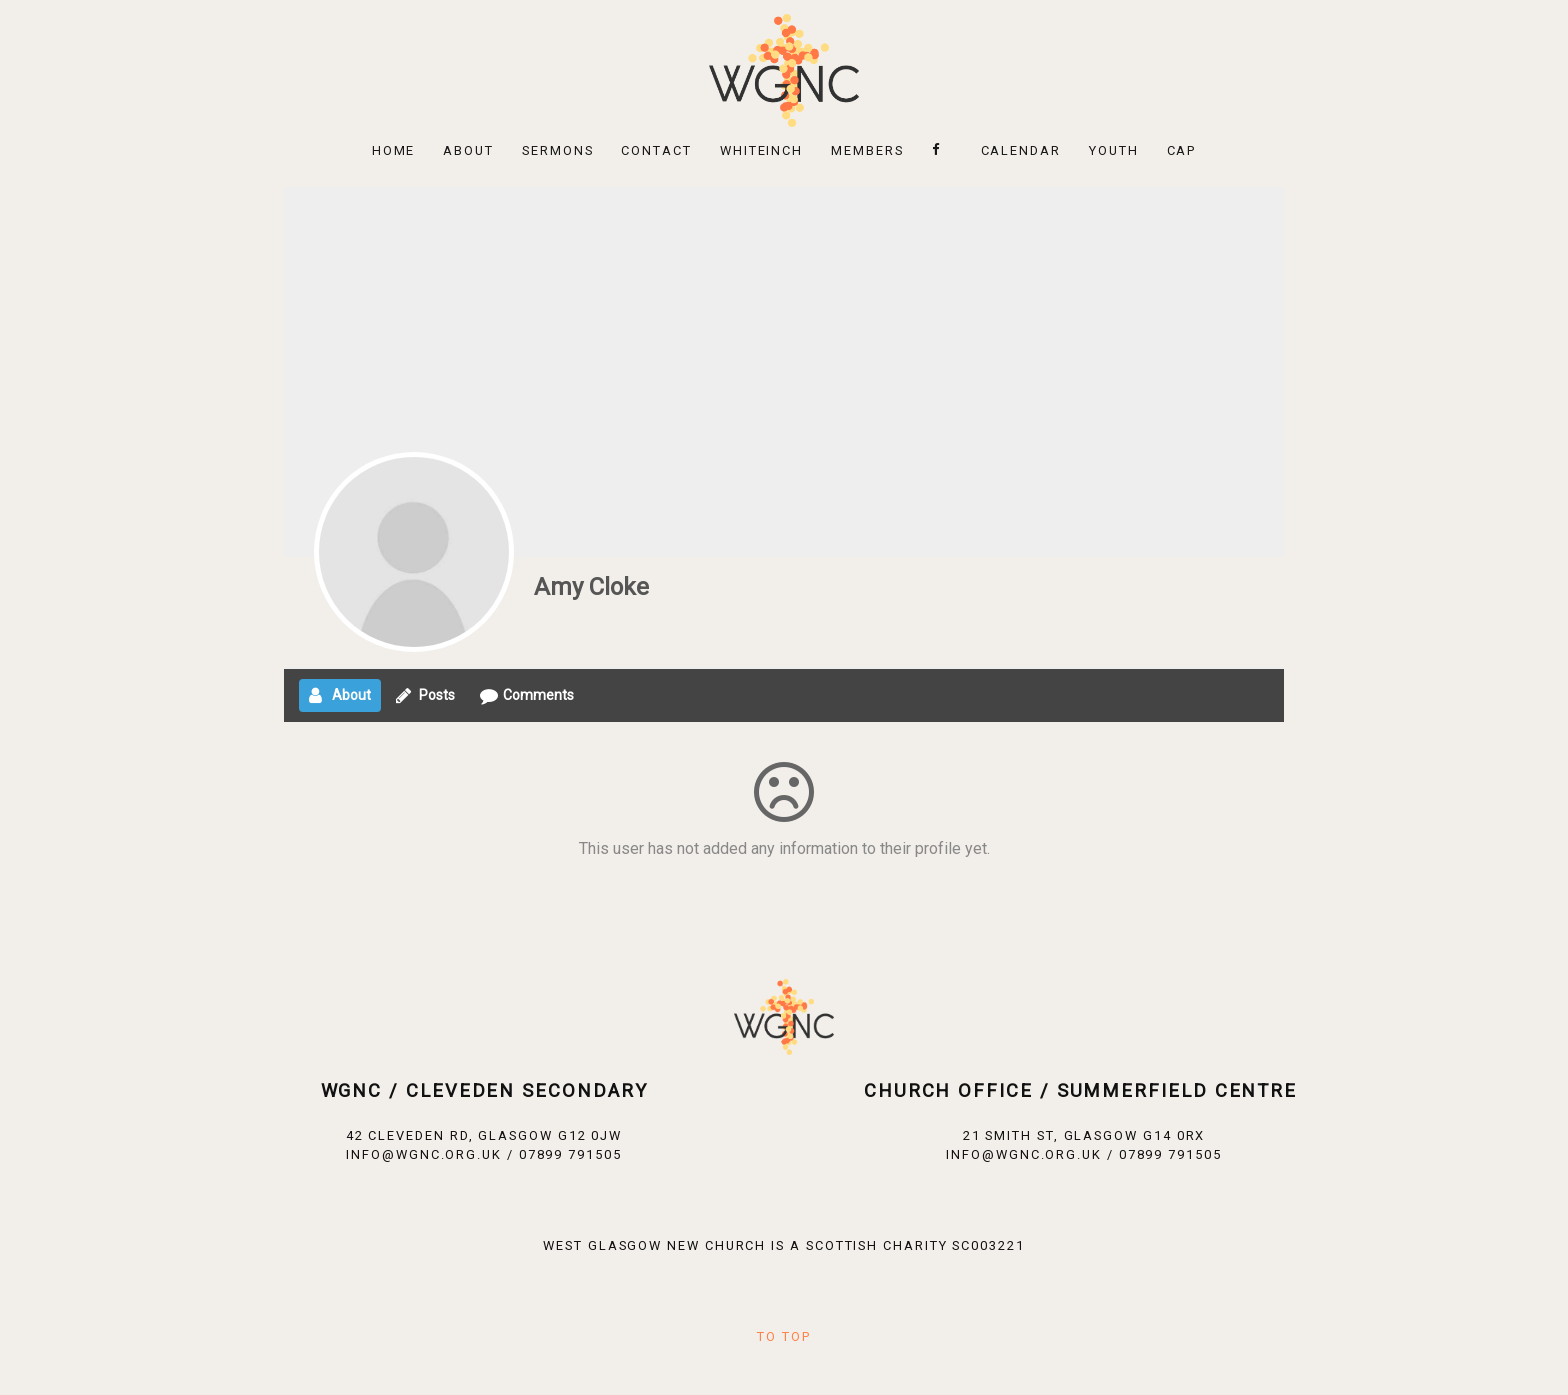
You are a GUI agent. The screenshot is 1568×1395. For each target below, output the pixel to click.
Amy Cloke (591, 587)
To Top (784, 1336)
